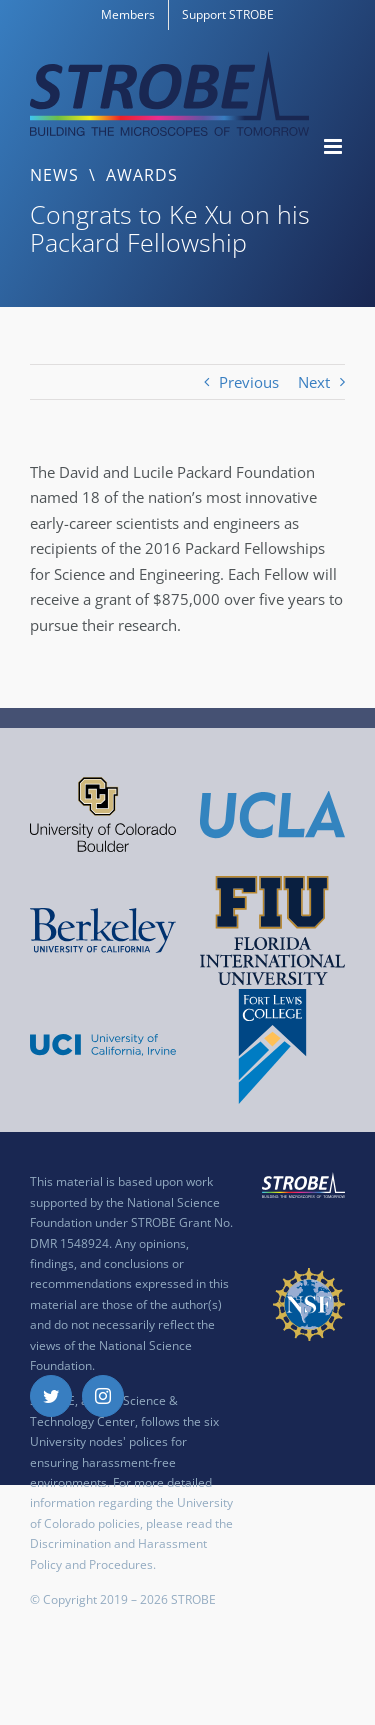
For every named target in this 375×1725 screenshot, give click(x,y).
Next (314, 382)
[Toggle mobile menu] (334, 146)
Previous (249, 382)
